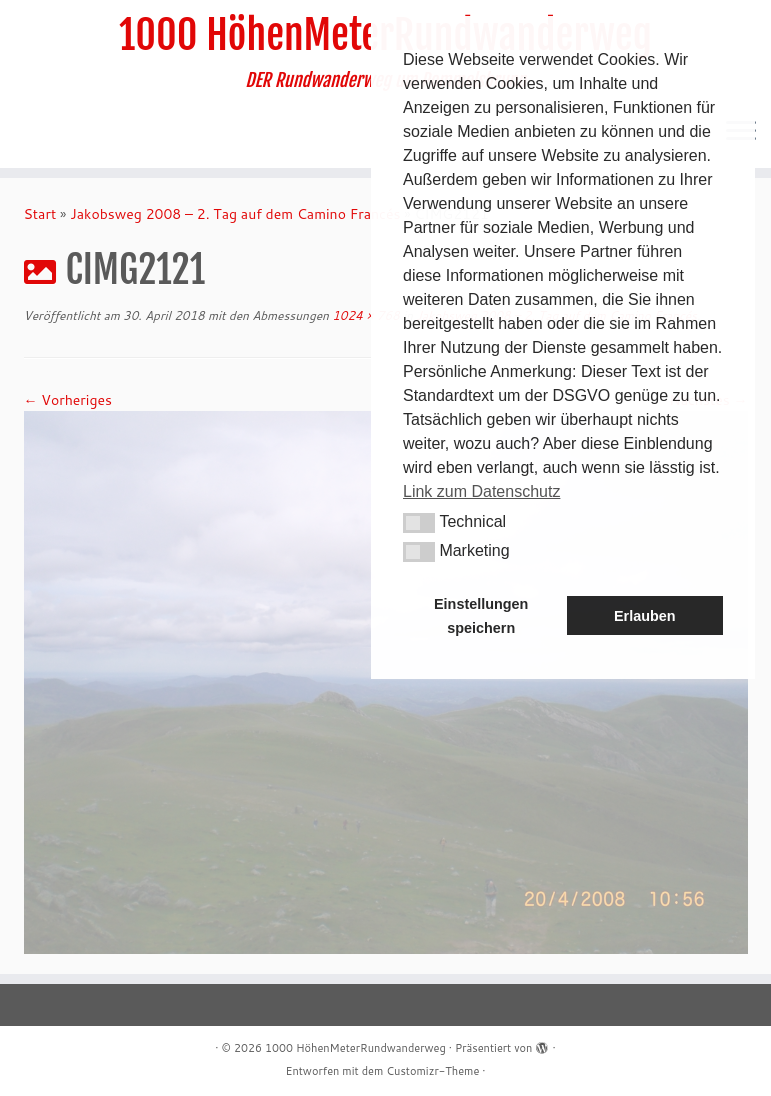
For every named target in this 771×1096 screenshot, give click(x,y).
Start (40, 214)
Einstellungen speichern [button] (481, 616)
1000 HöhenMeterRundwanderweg (355, 1048)
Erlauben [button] (645, 616)
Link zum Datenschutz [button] (481, 491)
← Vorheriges (68, 400)
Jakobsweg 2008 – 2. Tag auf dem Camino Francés (235, 214)
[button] (419, 523)
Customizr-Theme (432, 1071)
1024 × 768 (364, 315)
